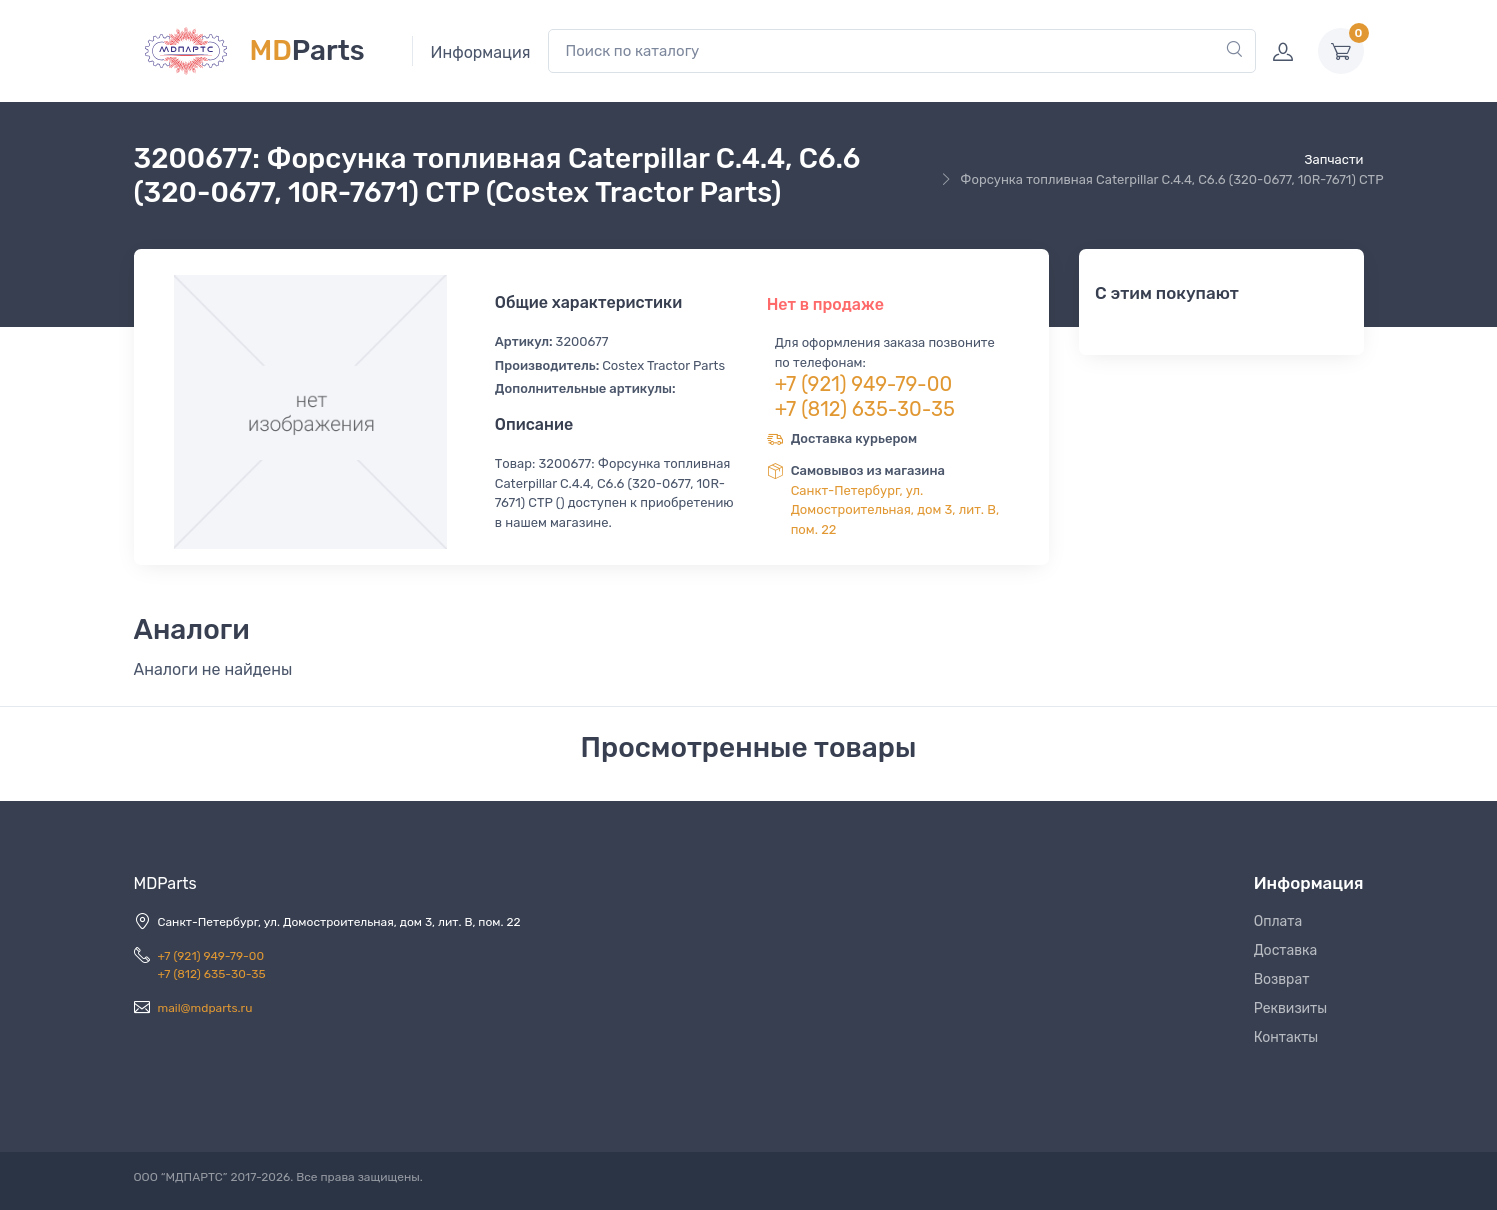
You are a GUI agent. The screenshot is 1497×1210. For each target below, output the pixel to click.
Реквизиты (1291, 1008)
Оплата (1278, 921)
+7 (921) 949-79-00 (864, 384)
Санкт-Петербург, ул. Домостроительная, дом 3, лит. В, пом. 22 (895, 510)
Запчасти (1333, 159)
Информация (481, 52)
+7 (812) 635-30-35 (865, 409)
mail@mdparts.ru (205, 1008)
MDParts (165, 883)
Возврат (1282, 979)
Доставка (1286, 950)
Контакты (1286, 1037)
